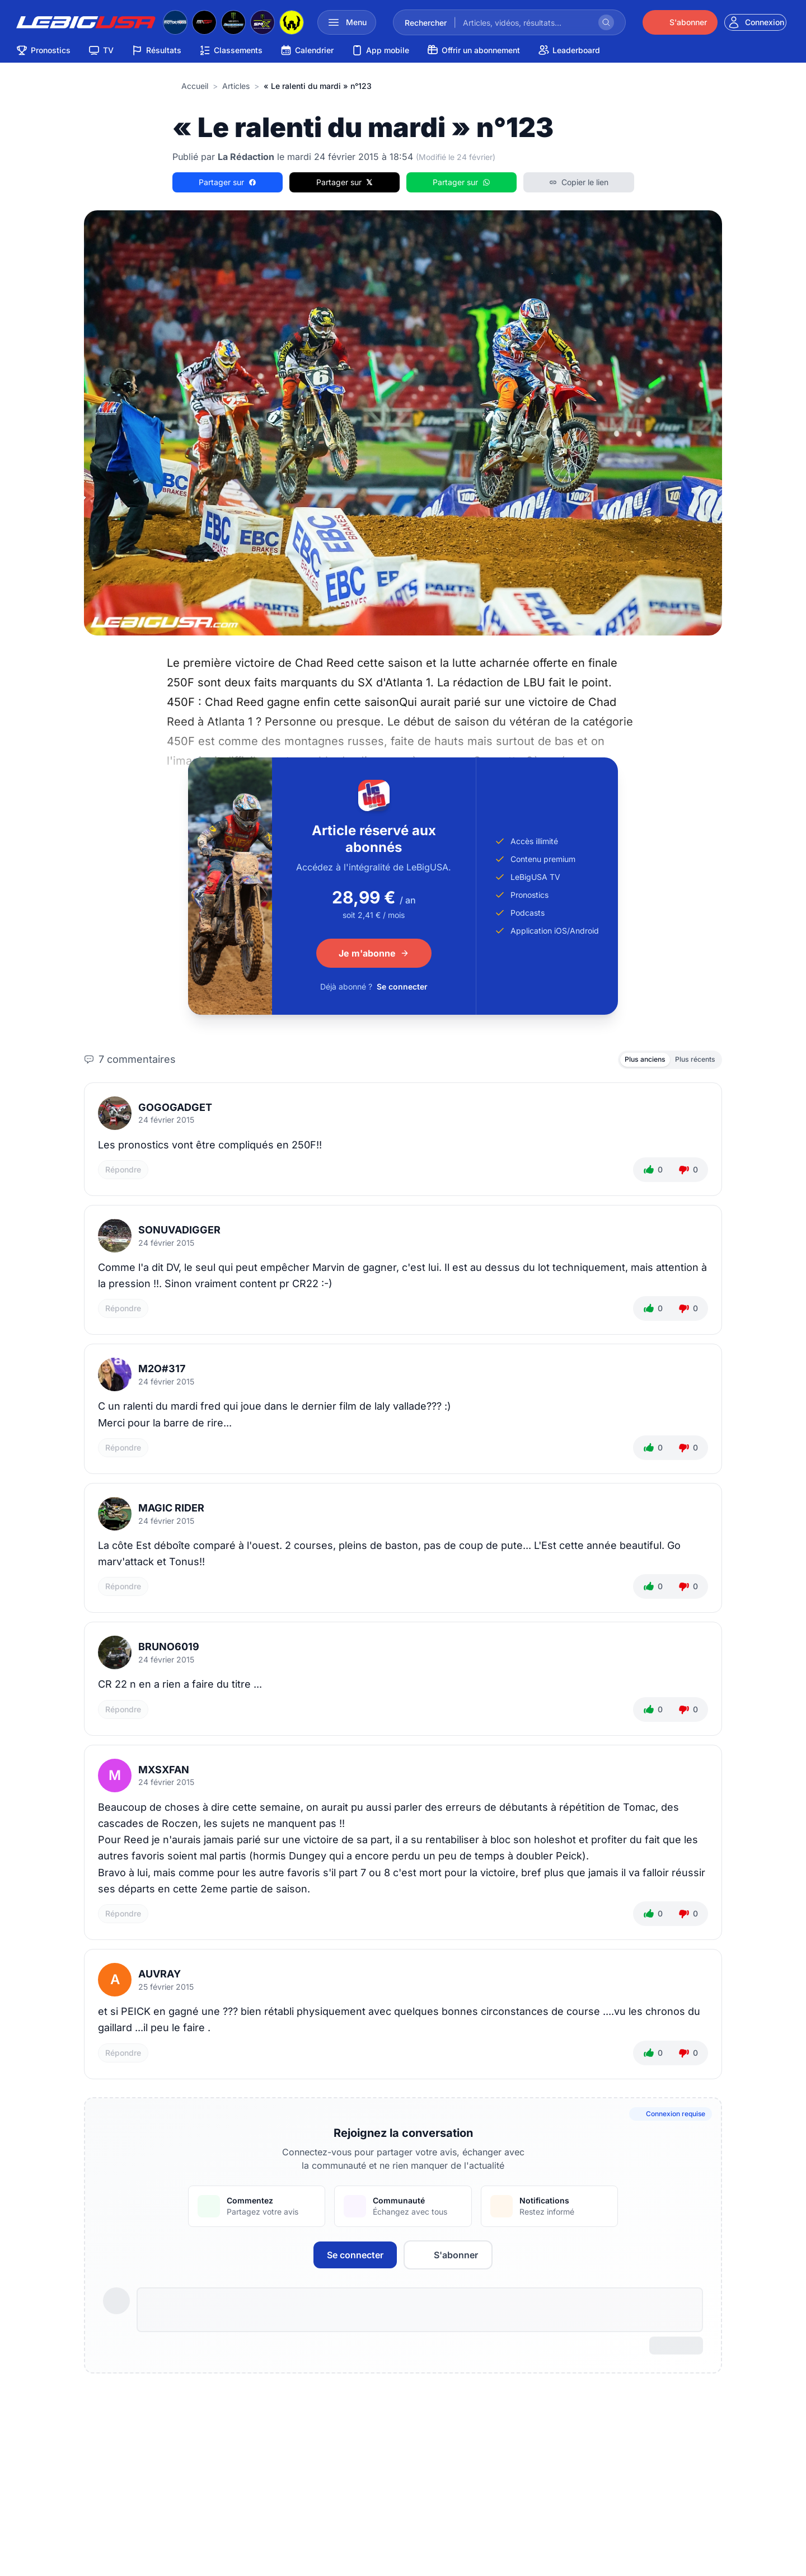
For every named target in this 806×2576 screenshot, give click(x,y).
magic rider (171, 1512)
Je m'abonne (374, 953)
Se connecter (402, 986)
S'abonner (448, 2258)
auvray (159, 1978)
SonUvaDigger (179, 1234)
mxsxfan (163, 1773)
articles (236, 86)
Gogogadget (175, 1111)
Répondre (123, 1173)
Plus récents (690, 1061)
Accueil (194, 86)
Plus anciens (629, 1061)
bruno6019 (168, 1651)
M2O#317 (161, 1373)
